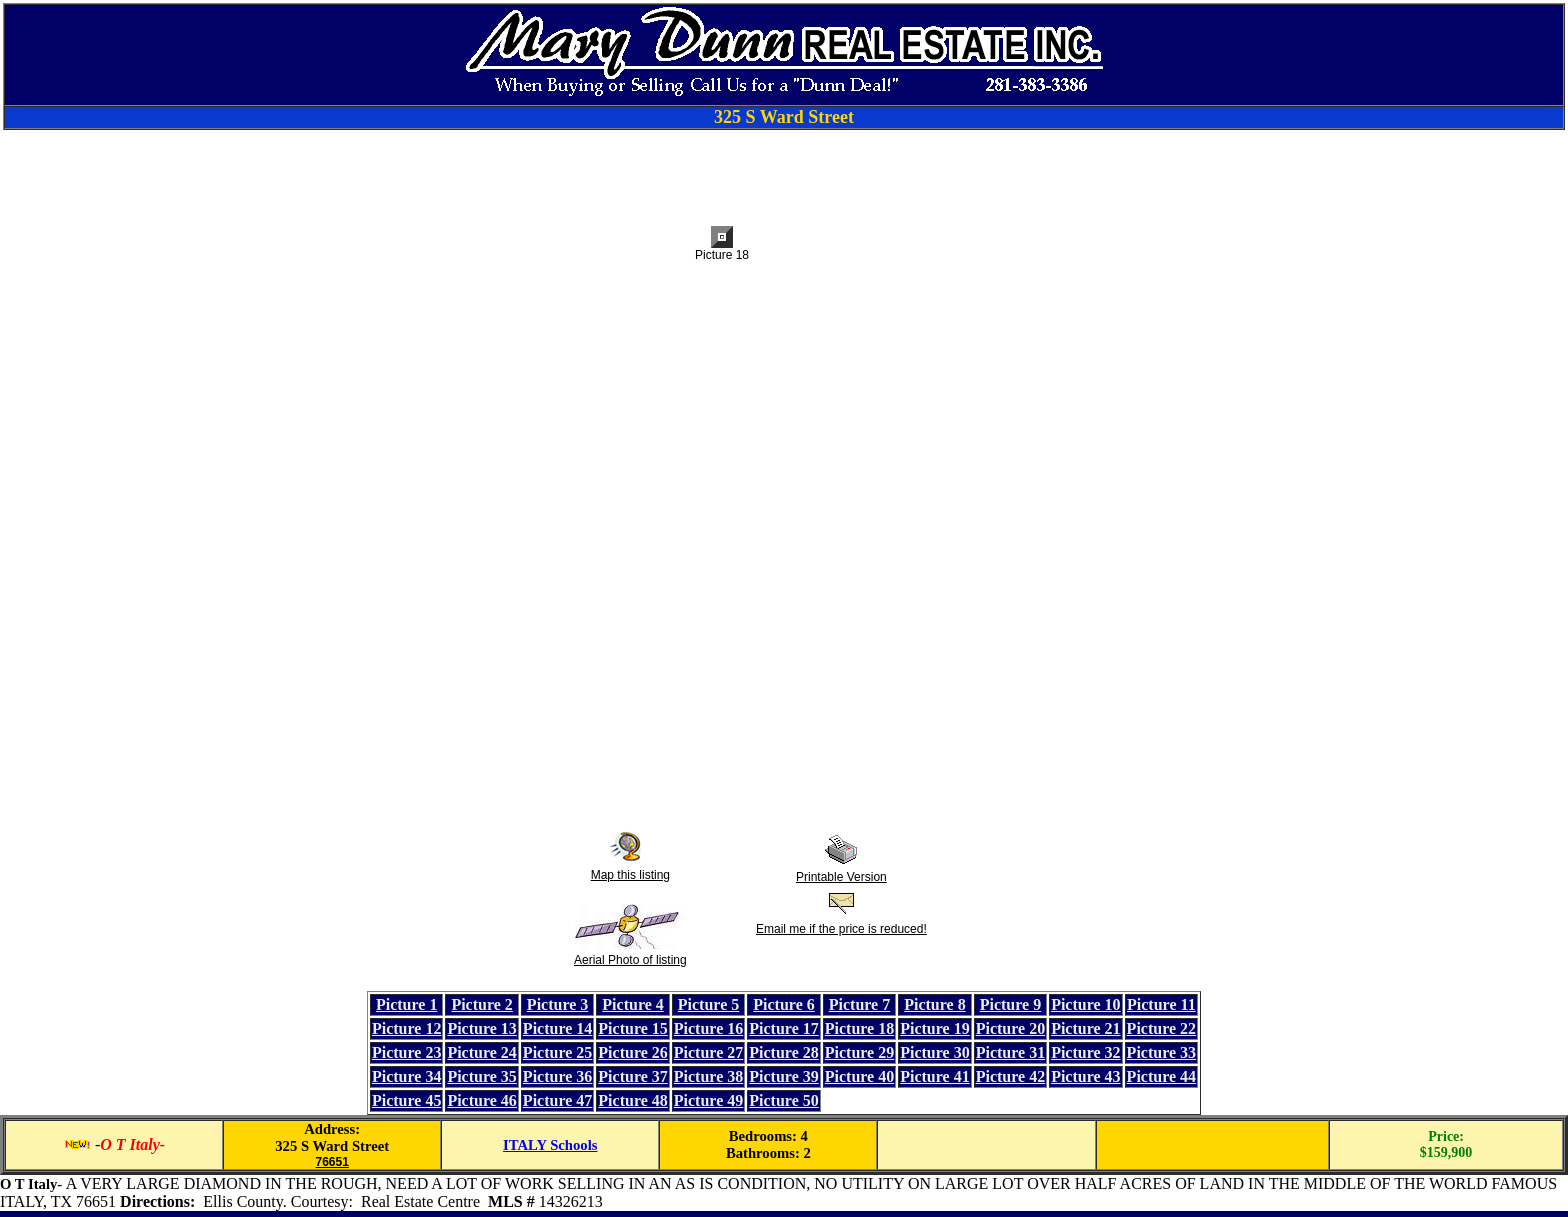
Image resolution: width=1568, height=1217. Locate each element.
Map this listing (630, 875)
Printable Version (841, 877)
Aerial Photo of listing (630, 960)
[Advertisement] (784, 175)
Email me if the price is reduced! (841, 929)
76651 (331, 1162)
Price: (1446, 1136)
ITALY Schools (550, 1145)
